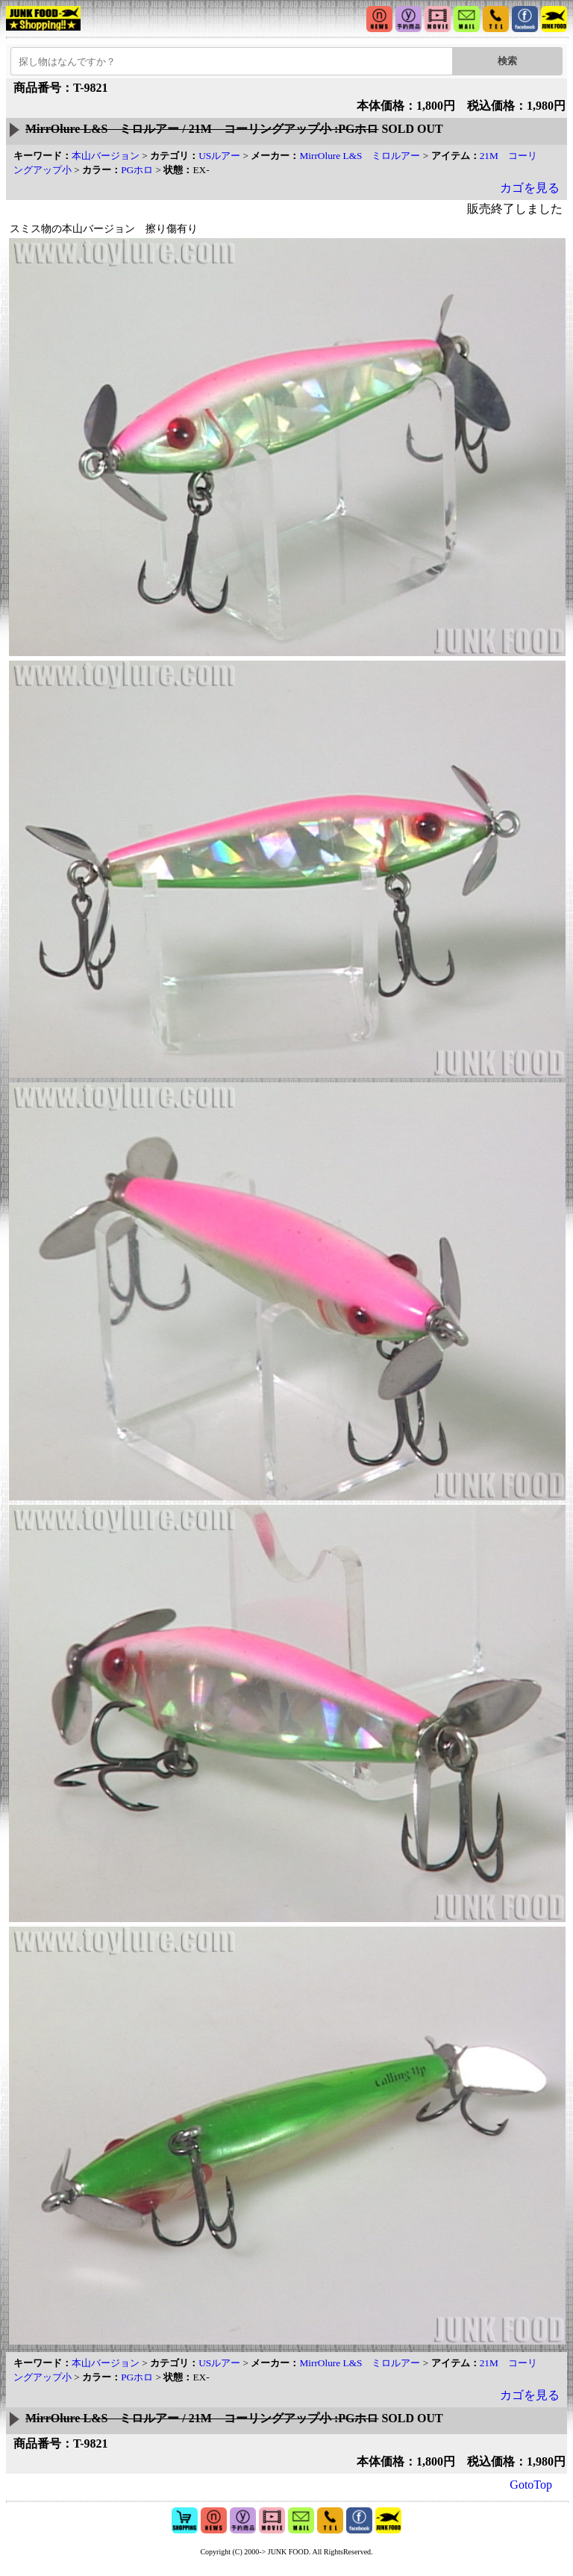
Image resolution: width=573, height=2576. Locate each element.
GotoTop (531, 2484)
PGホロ (137, 169)
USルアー (219, 155)
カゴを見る (530, 187)
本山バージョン (106, 155)
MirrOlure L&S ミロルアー (359, 155)
